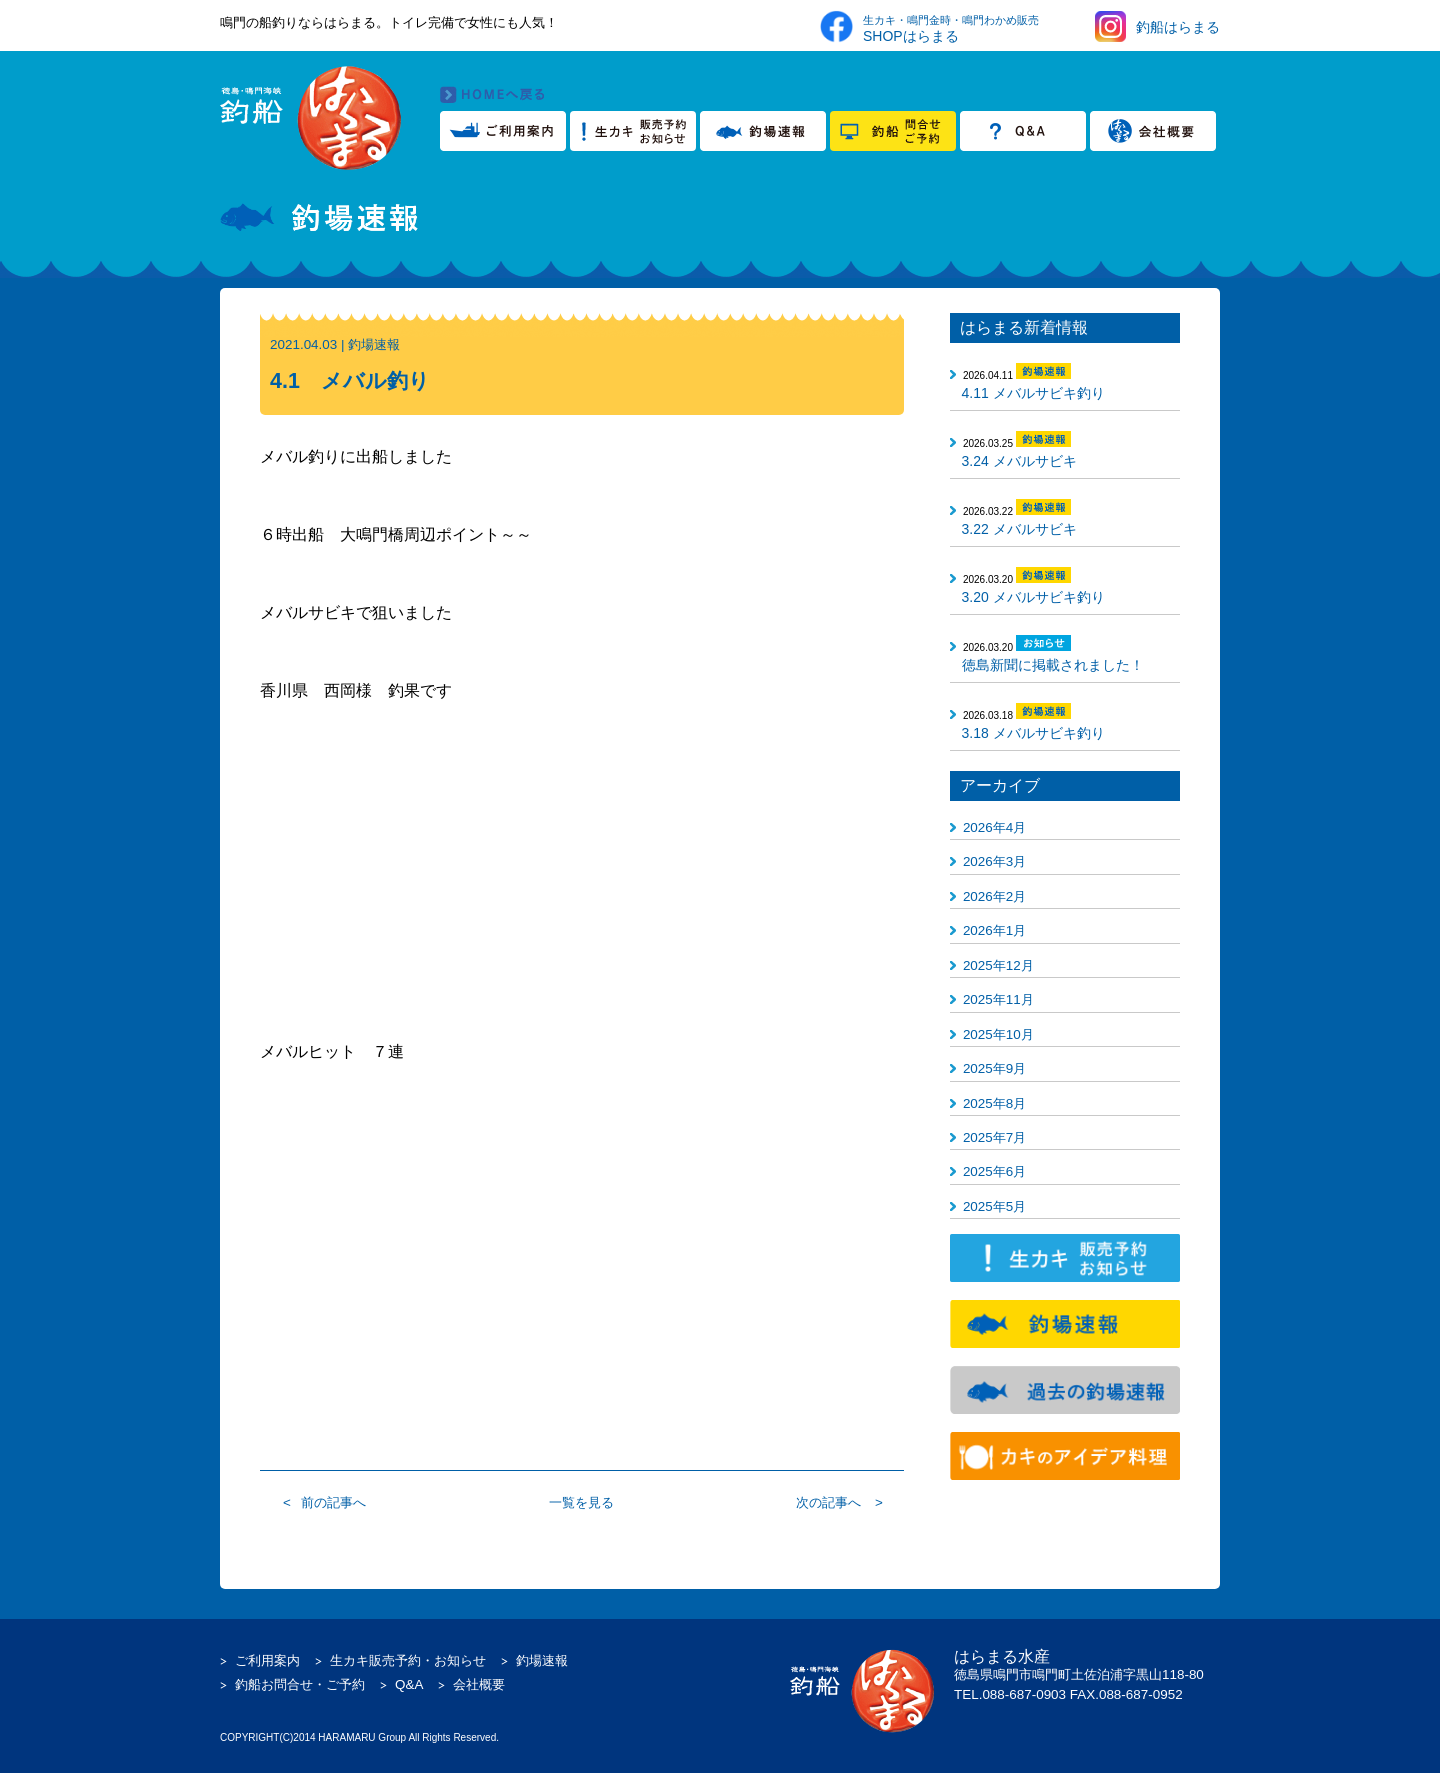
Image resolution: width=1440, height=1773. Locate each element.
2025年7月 (994, 1137)
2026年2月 (994, 896)
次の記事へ (828, 1502)
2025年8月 (994, 1103)
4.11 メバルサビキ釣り (1033, 393)
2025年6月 (994, 1171)
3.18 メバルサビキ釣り (1033, 733)
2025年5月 (994, 1206)
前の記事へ (333, 1502)
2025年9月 (994, 1068)
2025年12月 (998, 965)
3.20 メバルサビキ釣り (1033, 597)
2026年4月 (994, 827)
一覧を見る (581, 1502)
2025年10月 (998, 1034)
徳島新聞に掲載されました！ (1053, 665)
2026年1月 (994, 930)
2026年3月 (994, 861)
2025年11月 (998, 999)
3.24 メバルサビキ (1019, 461)
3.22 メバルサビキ (1019, 529)
